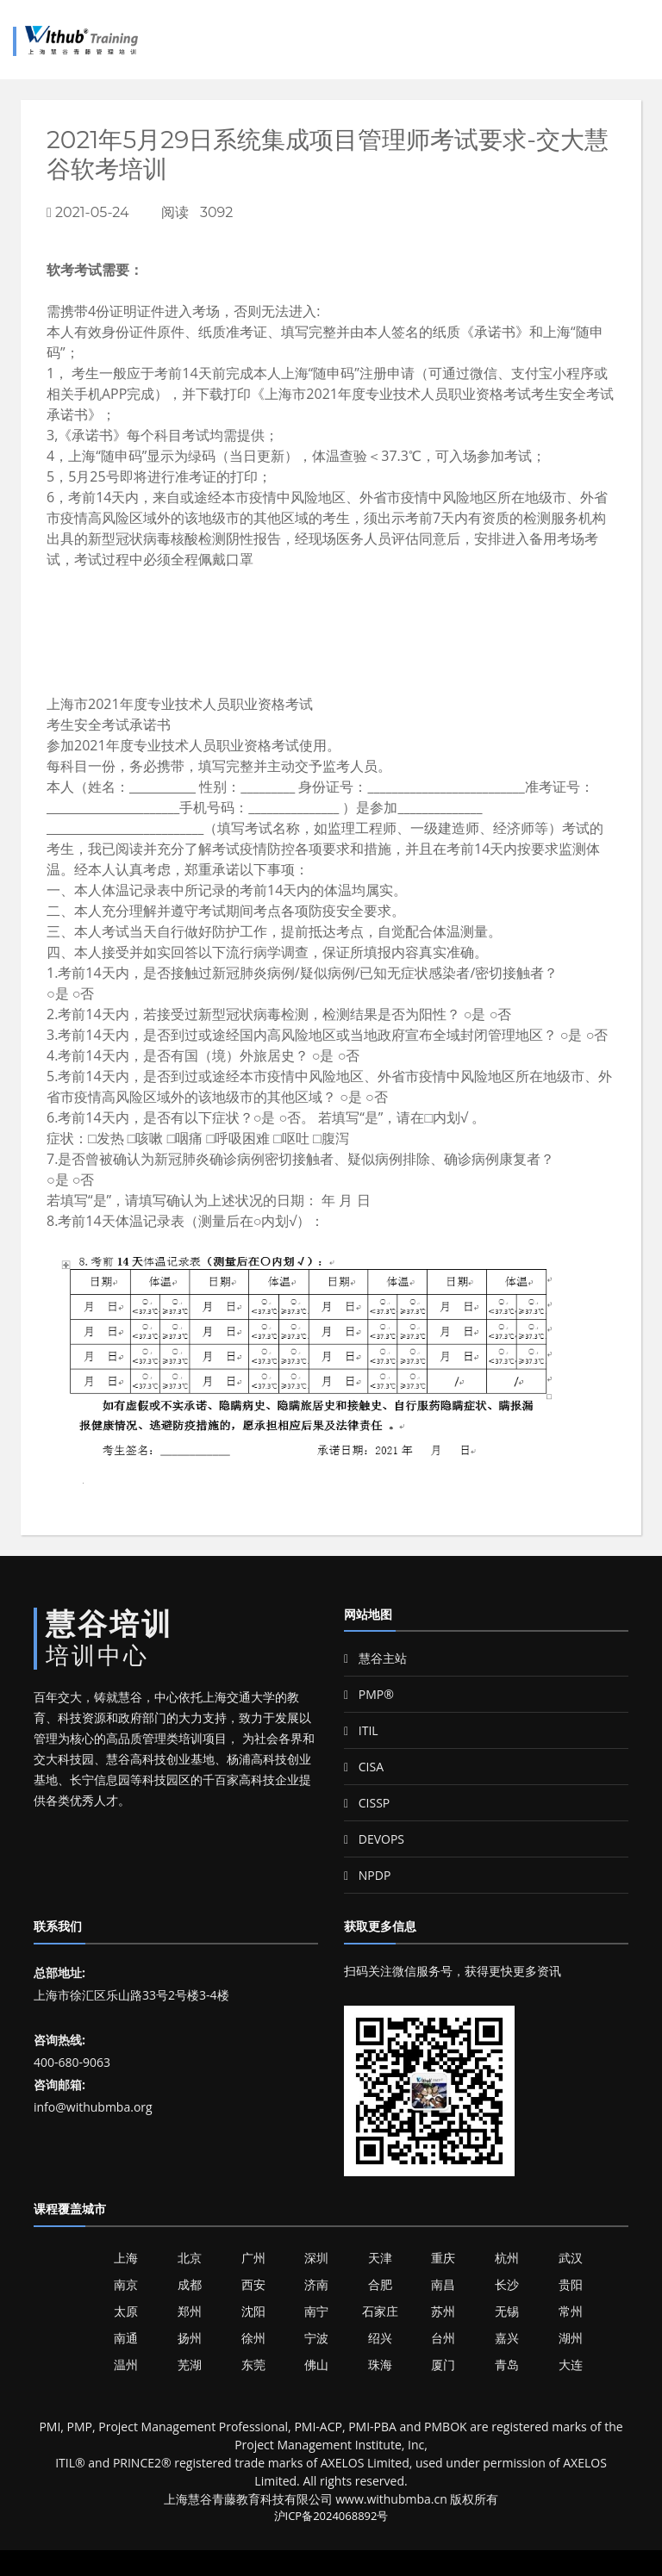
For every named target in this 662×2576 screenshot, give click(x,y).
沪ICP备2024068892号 (331, 2515)
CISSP (367, 1803)
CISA (364, 1766)
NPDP (367, 1875)
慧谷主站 (375, 1658)
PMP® (369, 1694)
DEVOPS (374, 1839)
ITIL (361, 1730)
